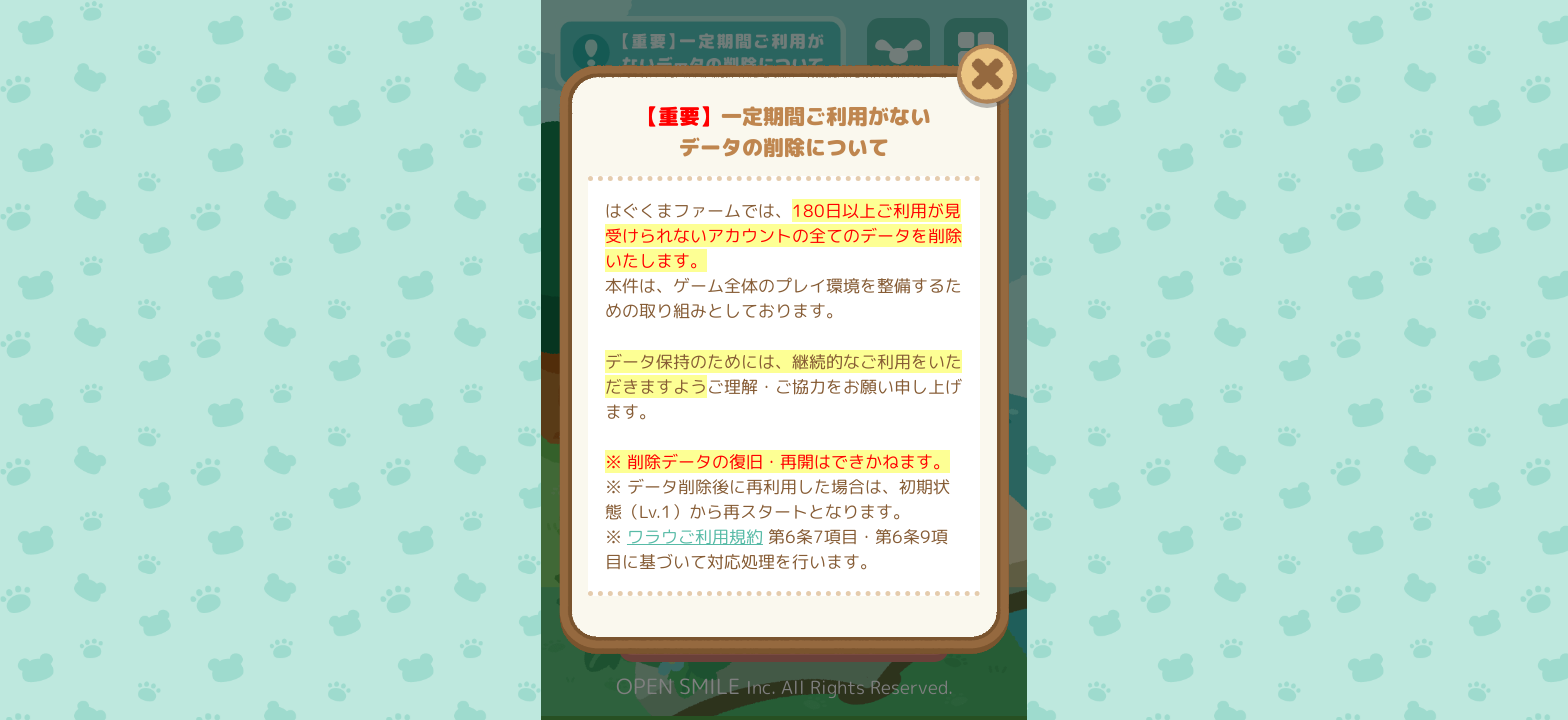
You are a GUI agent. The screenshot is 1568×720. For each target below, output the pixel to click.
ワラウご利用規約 (695, 536)
